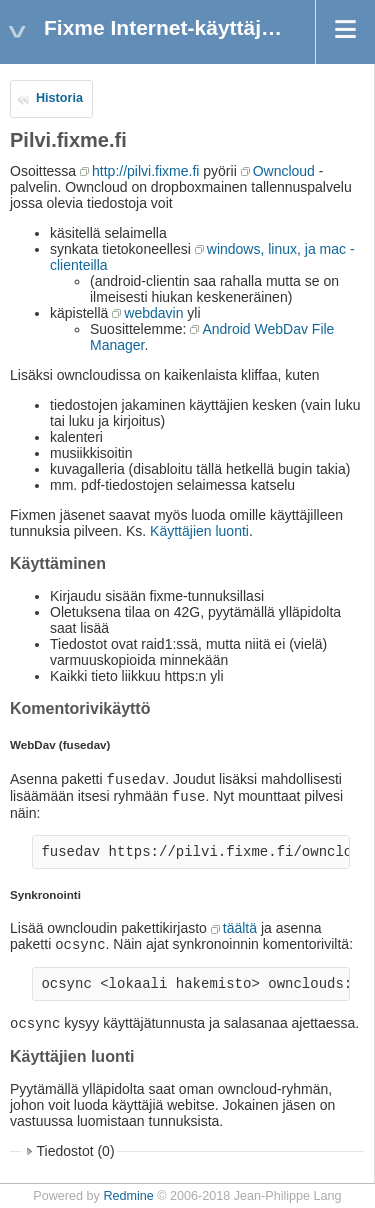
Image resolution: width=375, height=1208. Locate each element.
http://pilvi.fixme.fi (145, 171)
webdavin (153, 313)
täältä (240, 928)
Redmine (128, 1196)
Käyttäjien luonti (199, 531)
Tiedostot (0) (76, 1151)
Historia (59, 98)
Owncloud (284, 171)
